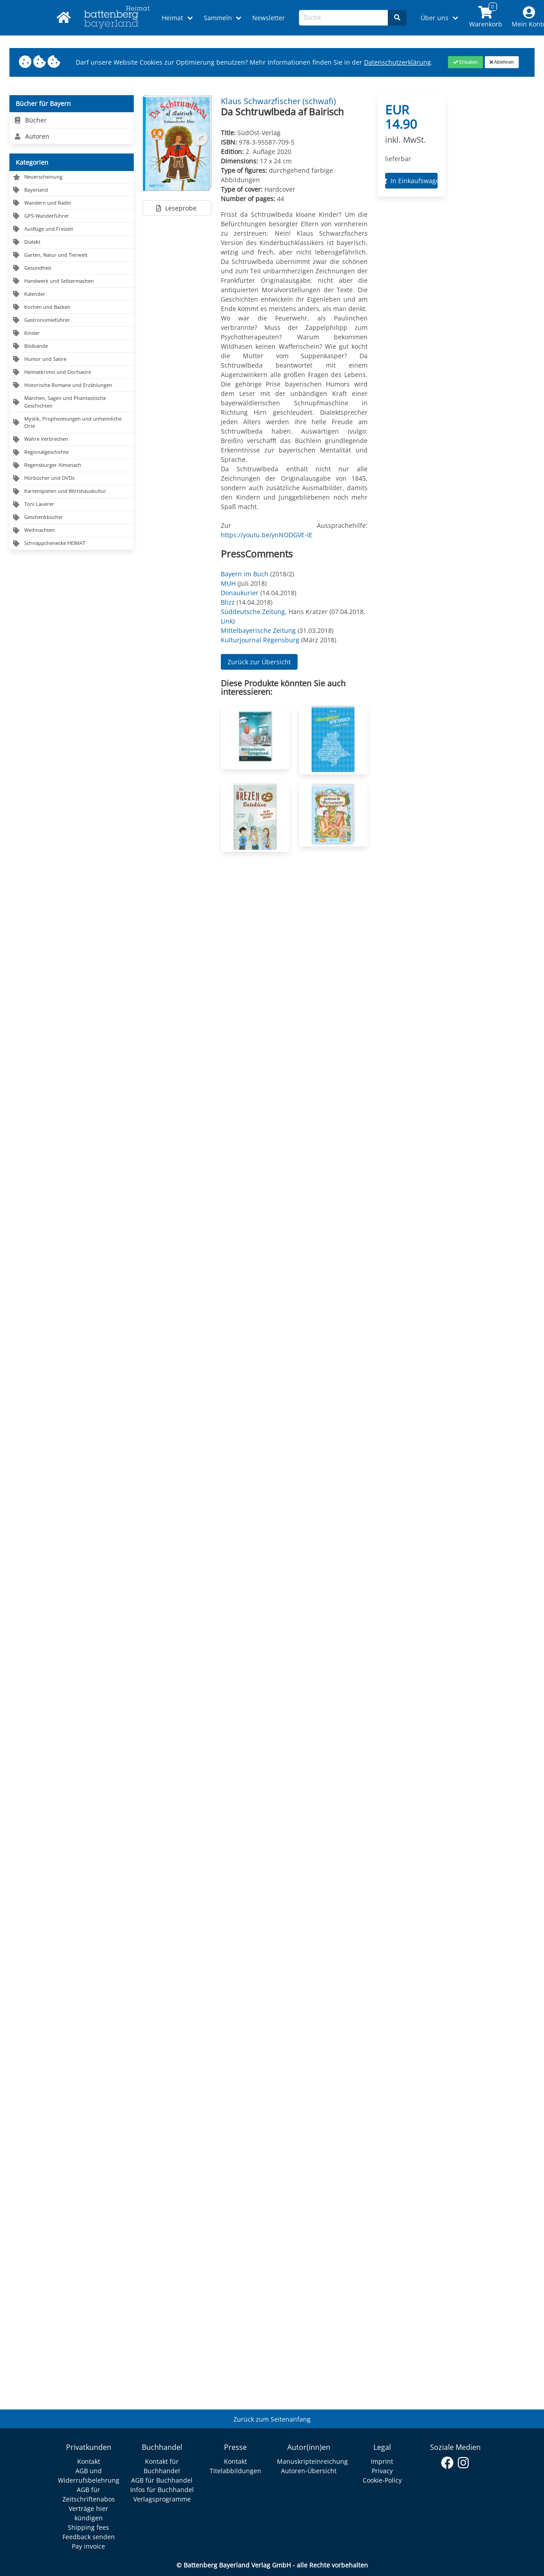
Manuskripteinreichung (312, 2461)
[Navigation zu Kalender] (71, 294)
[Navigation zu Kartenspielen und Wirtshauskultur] (71, 491)
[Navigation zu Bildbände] (71, 346)
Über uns (434, 17)
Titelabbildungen (235, 2470)
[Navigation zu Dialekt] (71, 242)
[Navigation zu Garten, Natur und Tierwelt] (71, 255)
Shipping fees (88, 2527)
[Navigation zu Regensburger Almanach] (71, 465)
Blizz (228, 602)
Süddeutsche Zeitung (253, 611)
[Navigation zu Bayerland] (71, 190)
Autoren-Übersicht (309, 2470)
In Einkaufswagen (411, 180)
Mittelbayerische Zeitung (258, 630)
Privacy (382, 2470)
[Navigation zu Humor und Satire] (71, 359)
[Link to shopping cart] (485, 17)
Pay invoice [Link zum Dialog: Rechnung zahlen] (88, 2546)
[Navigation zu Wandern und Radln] (71, 203)
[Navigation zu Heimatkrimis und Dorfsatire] (71, 372)
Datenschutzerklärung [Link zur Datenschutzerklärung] (397, 62)
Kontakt (88, 2461)
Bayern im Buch (244, 574)
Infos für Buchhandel (162, 2489)
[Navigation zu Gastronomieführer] (71, 320)
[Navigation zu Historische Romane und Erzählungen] (71, 385)
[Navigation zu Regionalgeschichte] (71, 452)
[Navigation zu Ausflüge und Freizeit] (71, 229)
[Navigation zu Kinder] (71, 333)
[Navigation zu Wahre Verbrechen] (71, 439)
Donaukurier (240, 592)
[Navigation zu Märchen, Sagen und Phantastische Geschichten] (71, 402)
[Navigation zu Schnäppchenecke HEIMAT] (71, 543)
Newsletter (268, 17)
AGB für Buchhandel (162, 2480)
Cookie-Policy (382, 2480)
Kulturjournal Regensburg (260, 640)
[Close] (465, 62)
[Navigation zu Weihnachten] (71, 530)
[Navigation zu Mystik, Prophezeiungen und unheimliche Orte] (71, 423)
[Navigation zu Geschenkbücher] (71, 517)
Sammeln (218, 17)
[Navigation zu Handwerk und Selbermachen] (71, 281)
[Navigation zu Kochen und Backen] (71, 307)
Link (227, 621)
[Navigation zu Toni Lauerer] (71, 504)
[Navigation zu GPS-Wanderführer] (71, 216)
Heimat (172, 17)
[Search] (397, 18)
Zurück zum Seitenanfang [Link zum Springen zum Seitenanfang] (272, 2419)
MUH (228, 583)
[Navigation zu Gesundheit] (71, 268)
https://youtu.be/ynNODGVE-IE (266, 535)
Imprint (382, 2461)
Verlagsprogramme (162, 2499)
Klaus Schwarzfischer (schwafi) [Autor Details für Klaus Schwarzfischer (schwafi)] (278, 101)
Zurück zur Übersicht (259, 662)
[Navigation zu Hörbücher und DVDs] (71, 478)
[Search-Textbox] (343, 18)
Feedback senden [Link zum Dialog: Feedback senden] (88, 2536)
